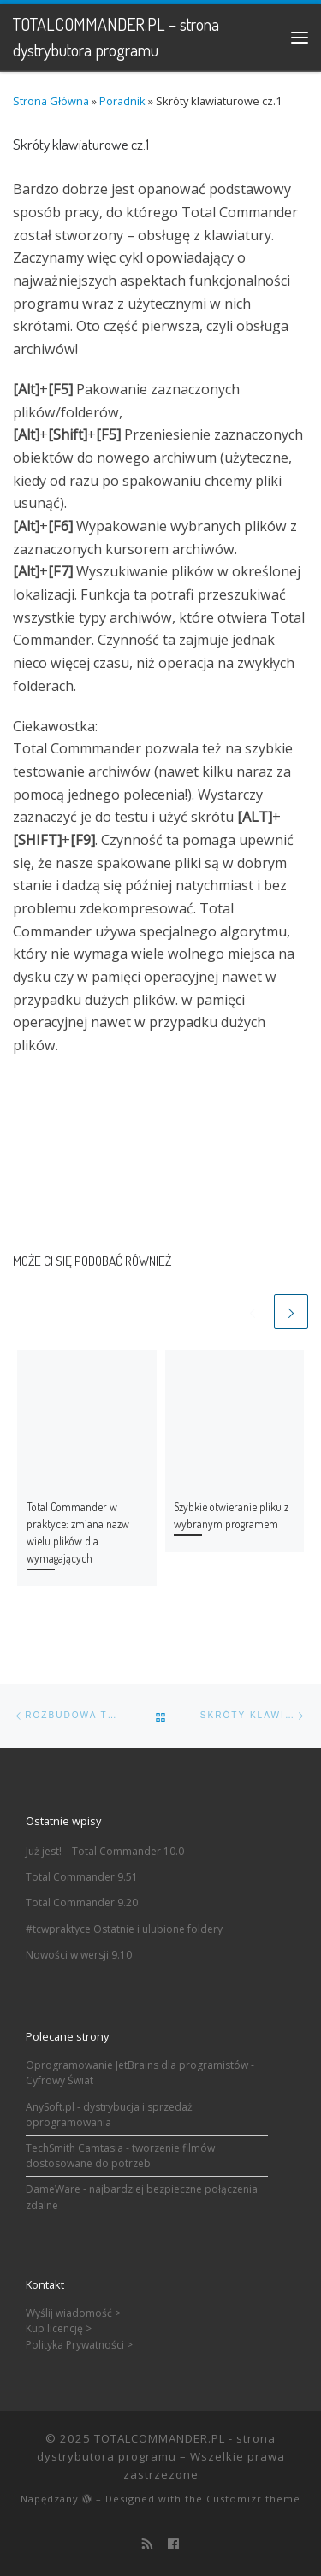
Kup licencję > (59, 2328)
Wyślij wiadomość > (73, 2313)
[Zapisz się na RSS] (147, 2543)
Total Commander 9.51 (82, 1877)
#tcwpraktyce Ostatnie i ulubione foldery (124, 1929)
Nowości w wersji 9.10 (79, 1954)
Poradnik (122, 101)
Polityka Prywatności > (79, 2344)
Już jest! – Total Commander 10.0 (105, 1851)
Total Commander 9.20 (82, 1902)
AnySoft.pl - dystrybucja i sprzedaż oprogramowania (109, 2115)
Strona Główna (51, 101)
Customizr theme (253, 2498)
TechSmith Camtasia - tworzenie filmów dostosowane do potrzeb (120, 2156)
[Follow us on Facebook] (173, 2543)
